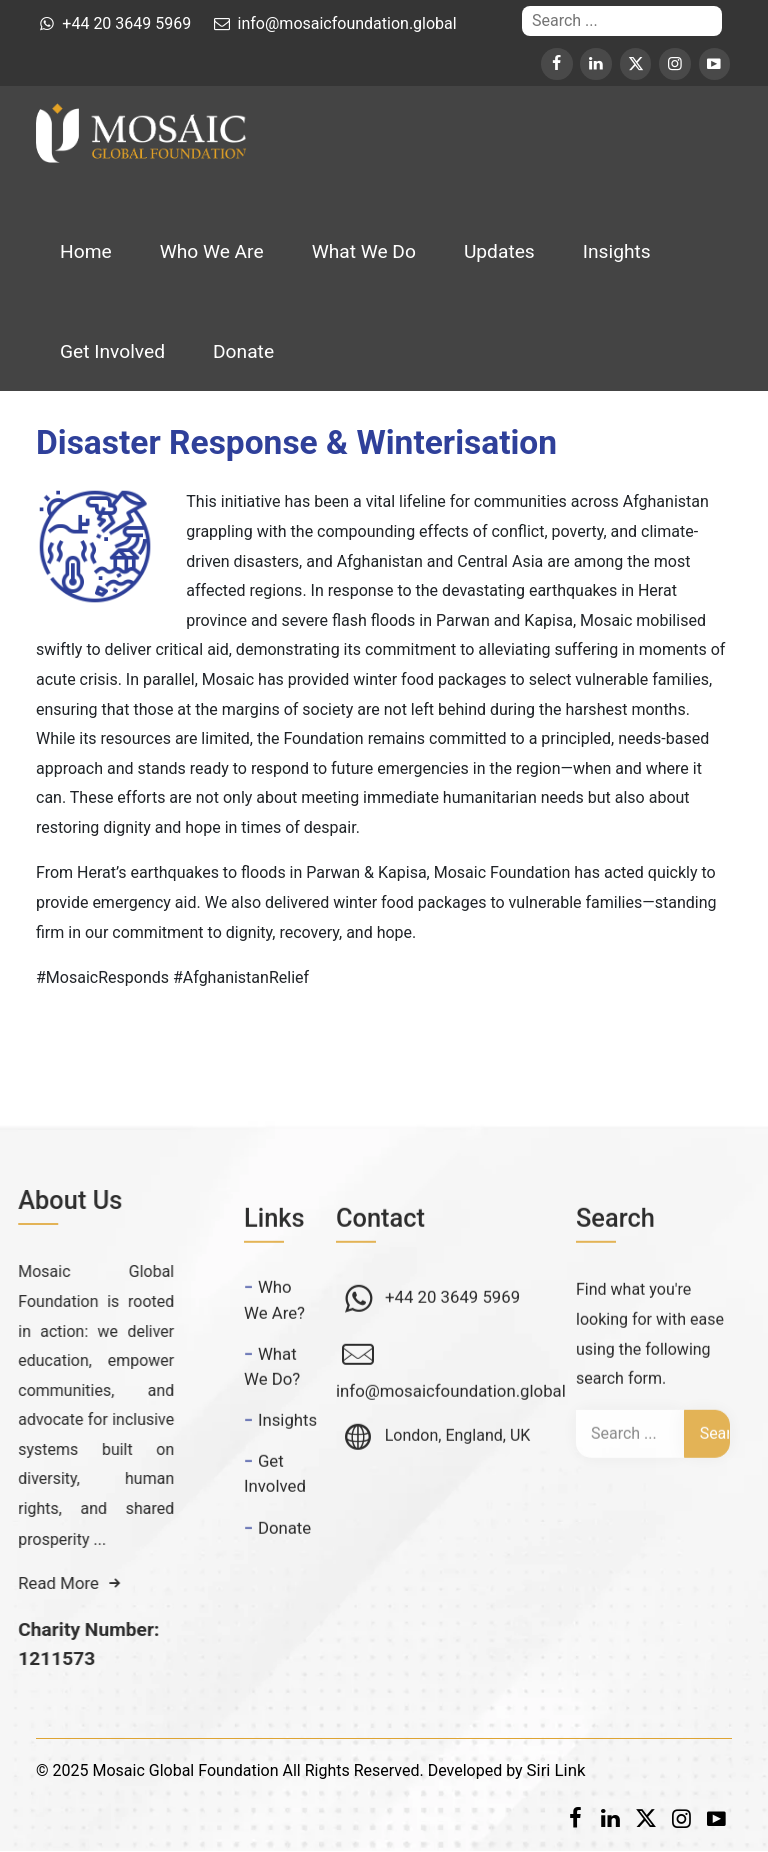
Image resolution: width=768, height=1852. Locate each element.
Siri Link (556, 1770)
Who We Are (212, 251)
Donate (243, 351)
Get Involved (112, 351)
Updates (499, 251)
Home (86, 251)
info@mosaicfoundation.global (451, 1424)
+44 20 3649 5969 (450, 1330)
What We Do (364, 251)
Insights (617, 251)
